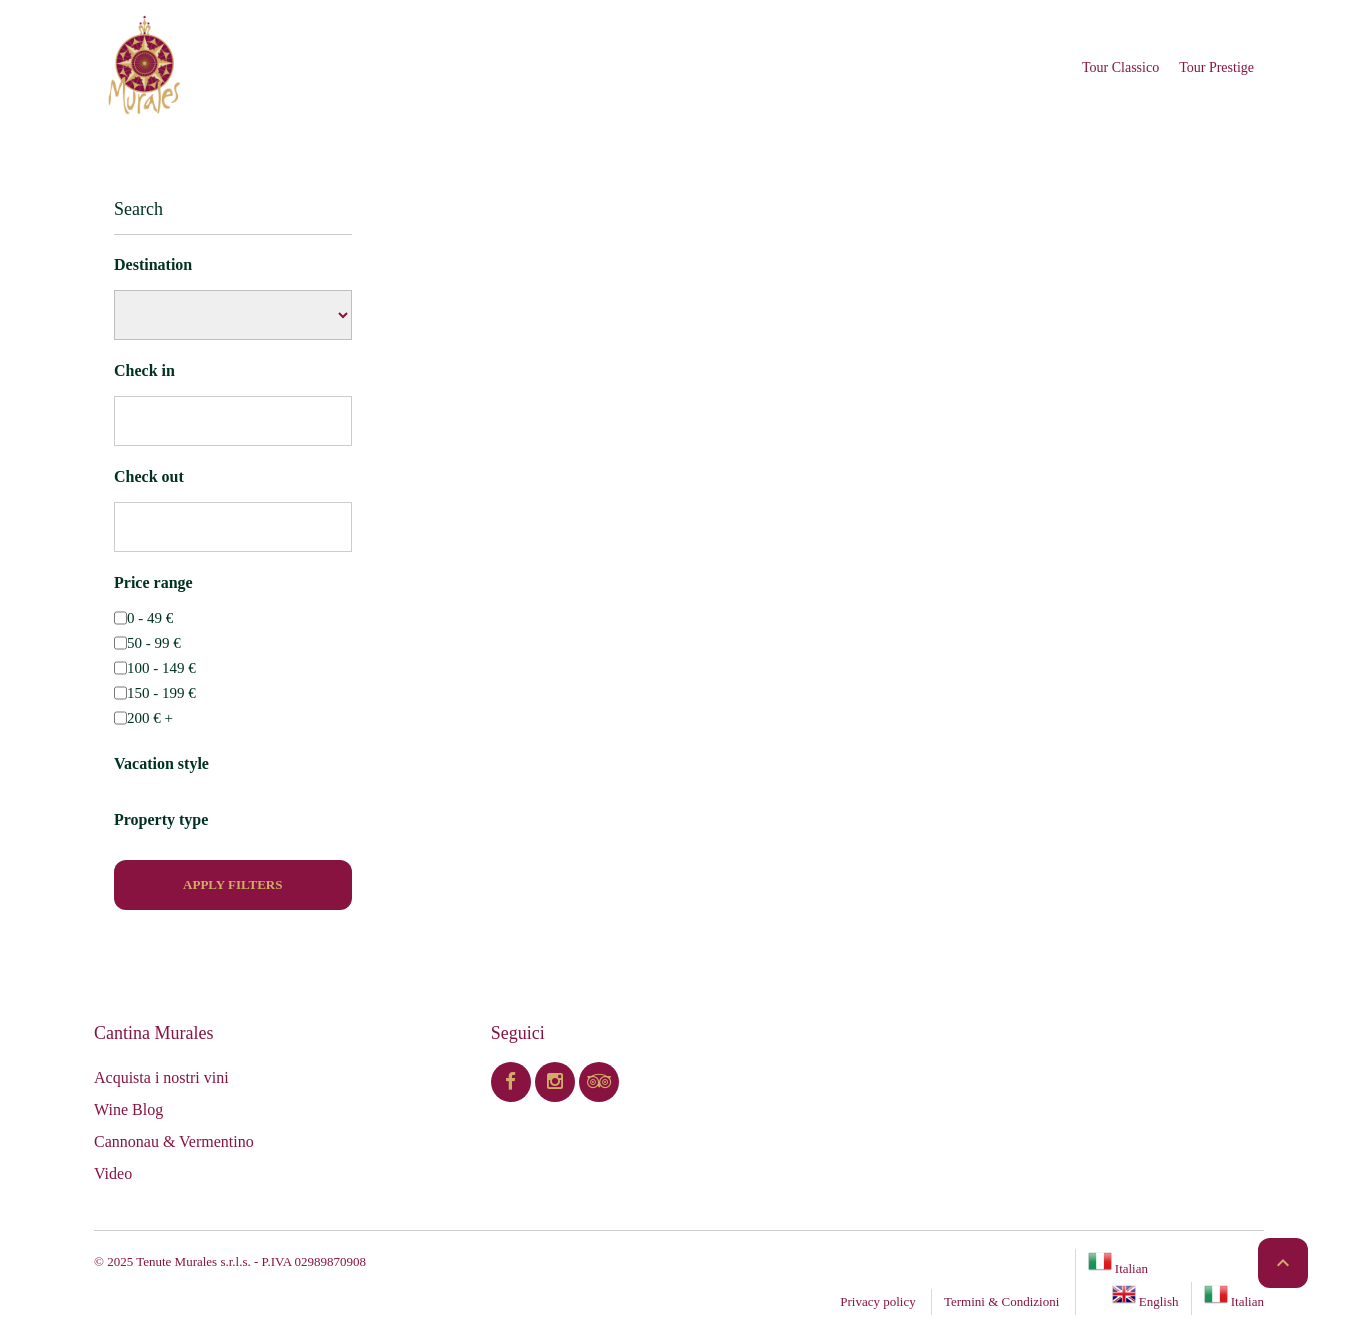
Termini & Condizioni (1001, 1301)
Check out (149, 476)
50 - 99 (154, 643)
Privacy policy (877, 1301)
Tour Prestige (1216, 67)
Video (113, 1173)
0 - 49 (150, 618)
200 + (150, 718)
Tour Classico (1120, 67)
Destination (153, 264)
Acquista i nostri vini (161, 1077)
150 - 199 (161, 693)
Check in (144, 370)
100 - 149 (161, 668)
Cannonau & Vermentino (174, 1141)
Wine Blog (128, 1109)
